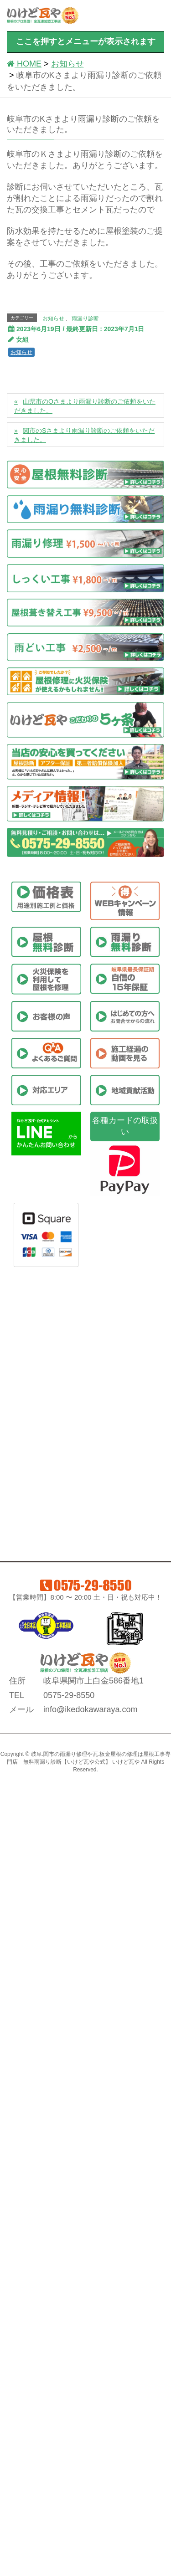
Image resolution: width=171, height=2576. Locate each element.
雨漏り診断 (85, 318)
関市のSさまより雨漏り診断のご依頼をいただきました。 (84, 435)
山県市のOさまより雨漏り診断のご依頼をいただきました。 (84, 406)
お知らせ (53, 318)
